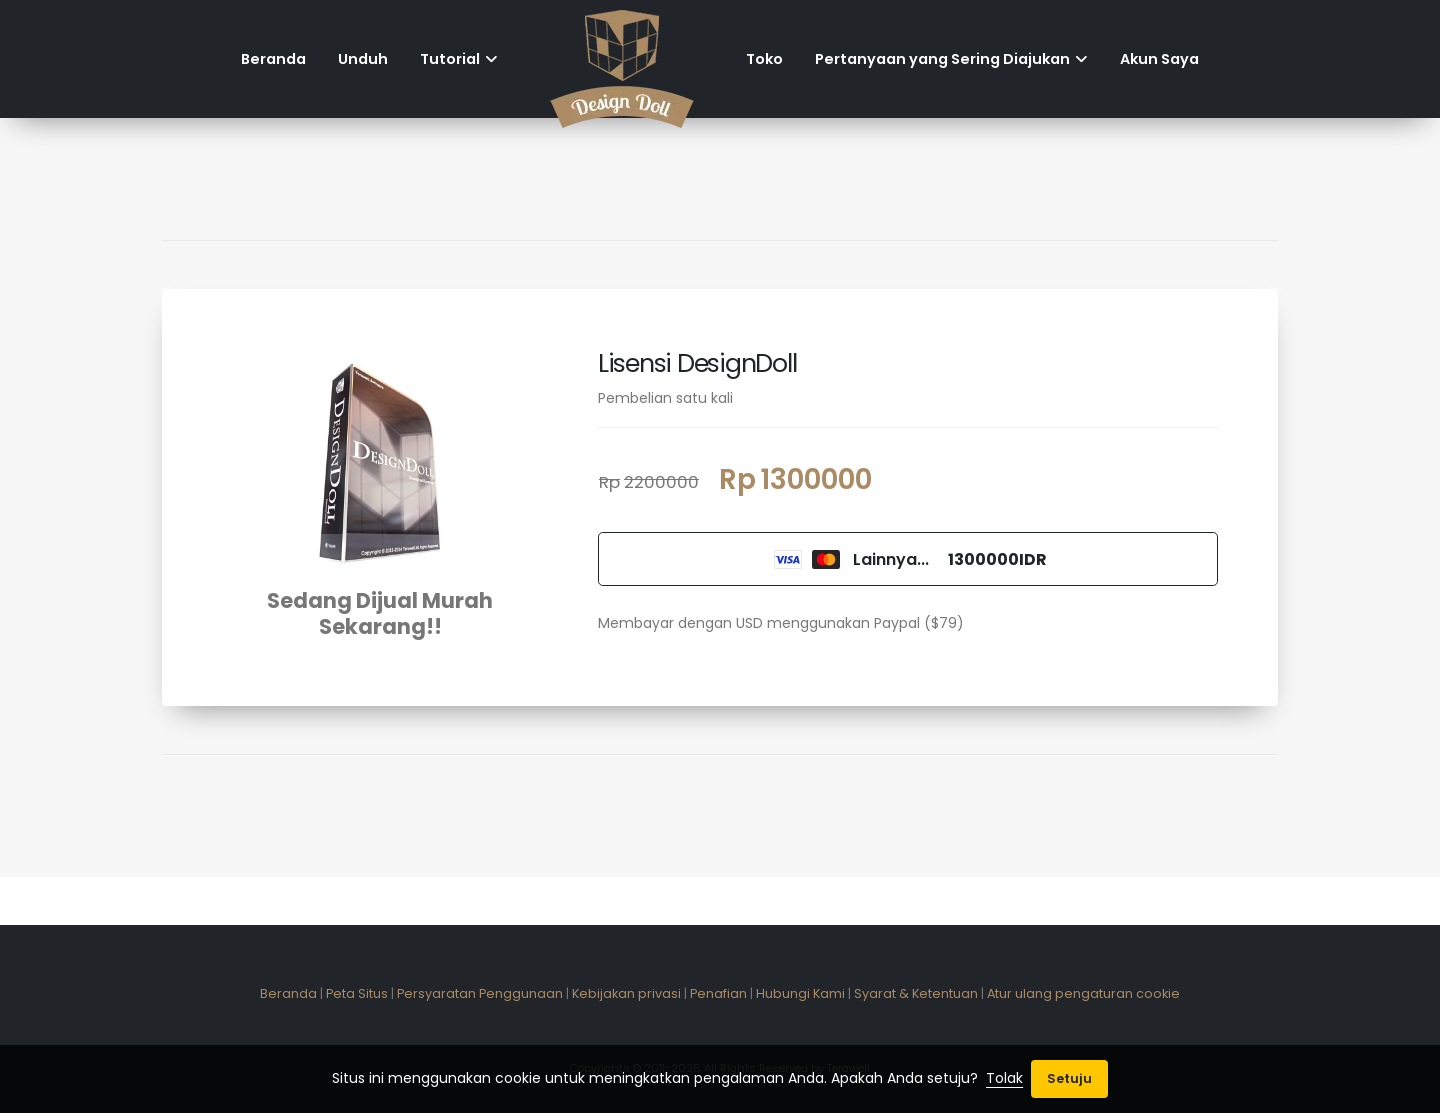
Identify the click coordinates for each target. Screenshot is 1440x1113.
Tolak (1004, 1078)
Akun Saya (1159, 59)
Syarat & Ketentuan (916, 993)
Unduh (363, 59)
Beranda (273, 59)
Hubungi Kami (800, 993)
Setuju (1069, 1078)
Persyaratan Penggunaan (480, 993)
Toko (764, 59)
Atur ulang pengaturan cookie (1083, 993)
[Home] (622, 59)
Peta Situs (357, 993)
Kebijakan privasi (626, 993)
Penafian (718, 993)
